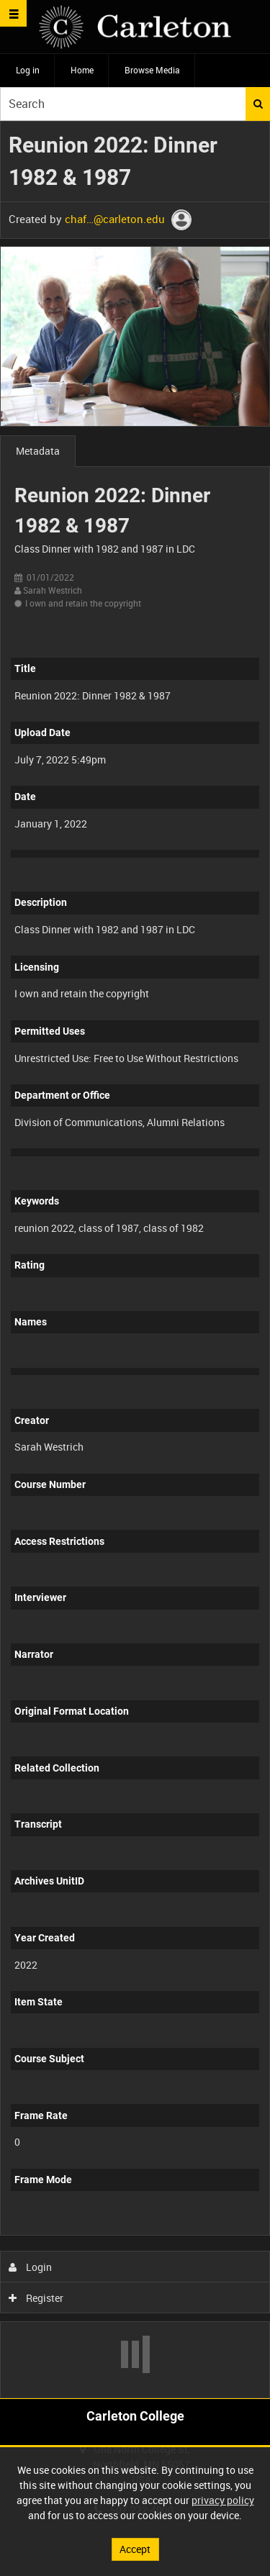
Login (31, 2267)
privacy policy (223, 2500)
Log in (28, 70)
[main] (135, 1259)
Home (82, 70)
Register (36, 2298)
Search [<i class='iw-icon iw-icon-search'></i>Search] (258, 104)
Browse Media (152, 70)
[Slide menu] (13, 13)
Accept (135, 2549)
